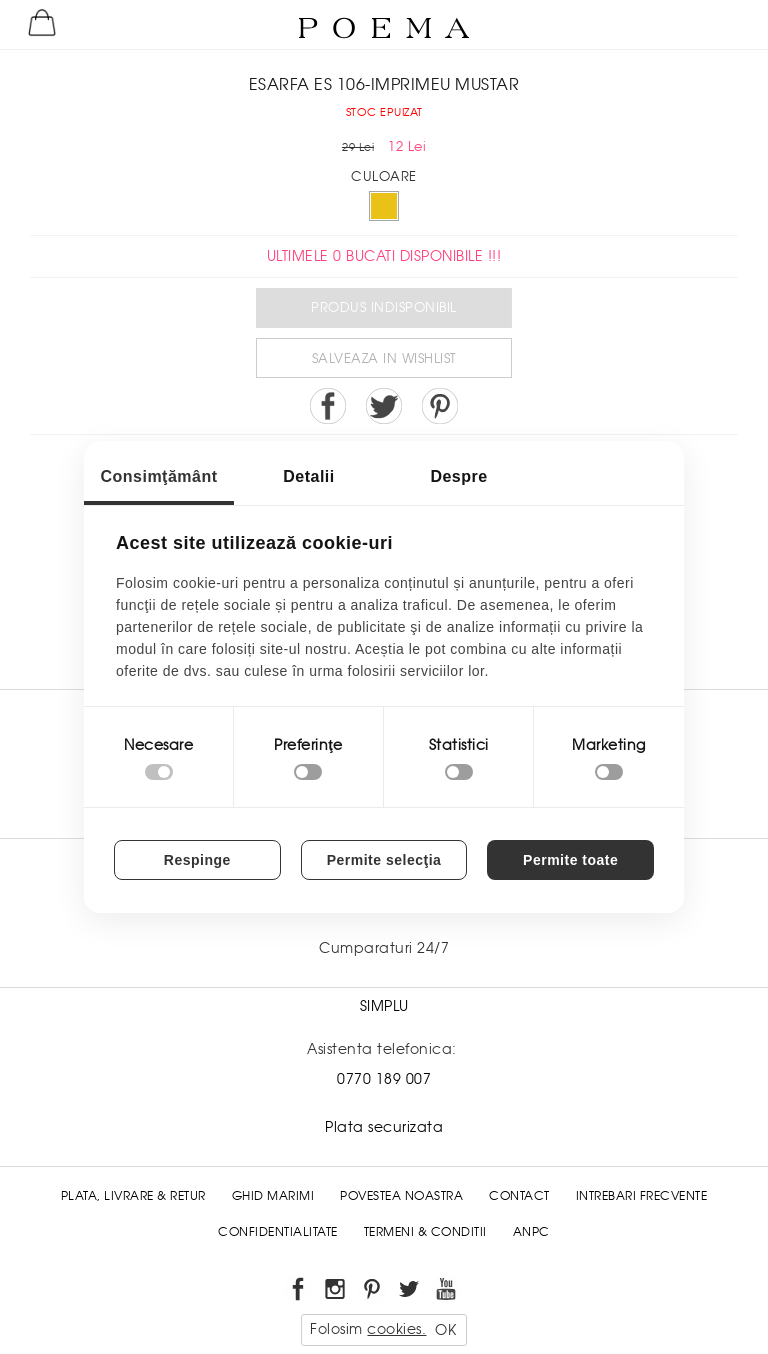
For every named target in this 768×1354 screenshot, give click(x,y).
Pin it (440, 406)
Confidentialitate (278, 1232)
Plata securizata (384, 1127)
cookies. (396, 1329)
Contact (519, 1196)
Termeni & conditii (425, 1232)
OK (445, 1330)
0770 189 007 (384, 1079)
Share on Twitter (384, 406)
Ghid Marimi (273, 1196)
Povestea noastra (401, 1196)
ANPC (531, 1232)
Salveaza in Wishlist (384, 358)
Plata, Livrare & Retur (133, 1196)
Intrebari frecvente (642, 1196)
